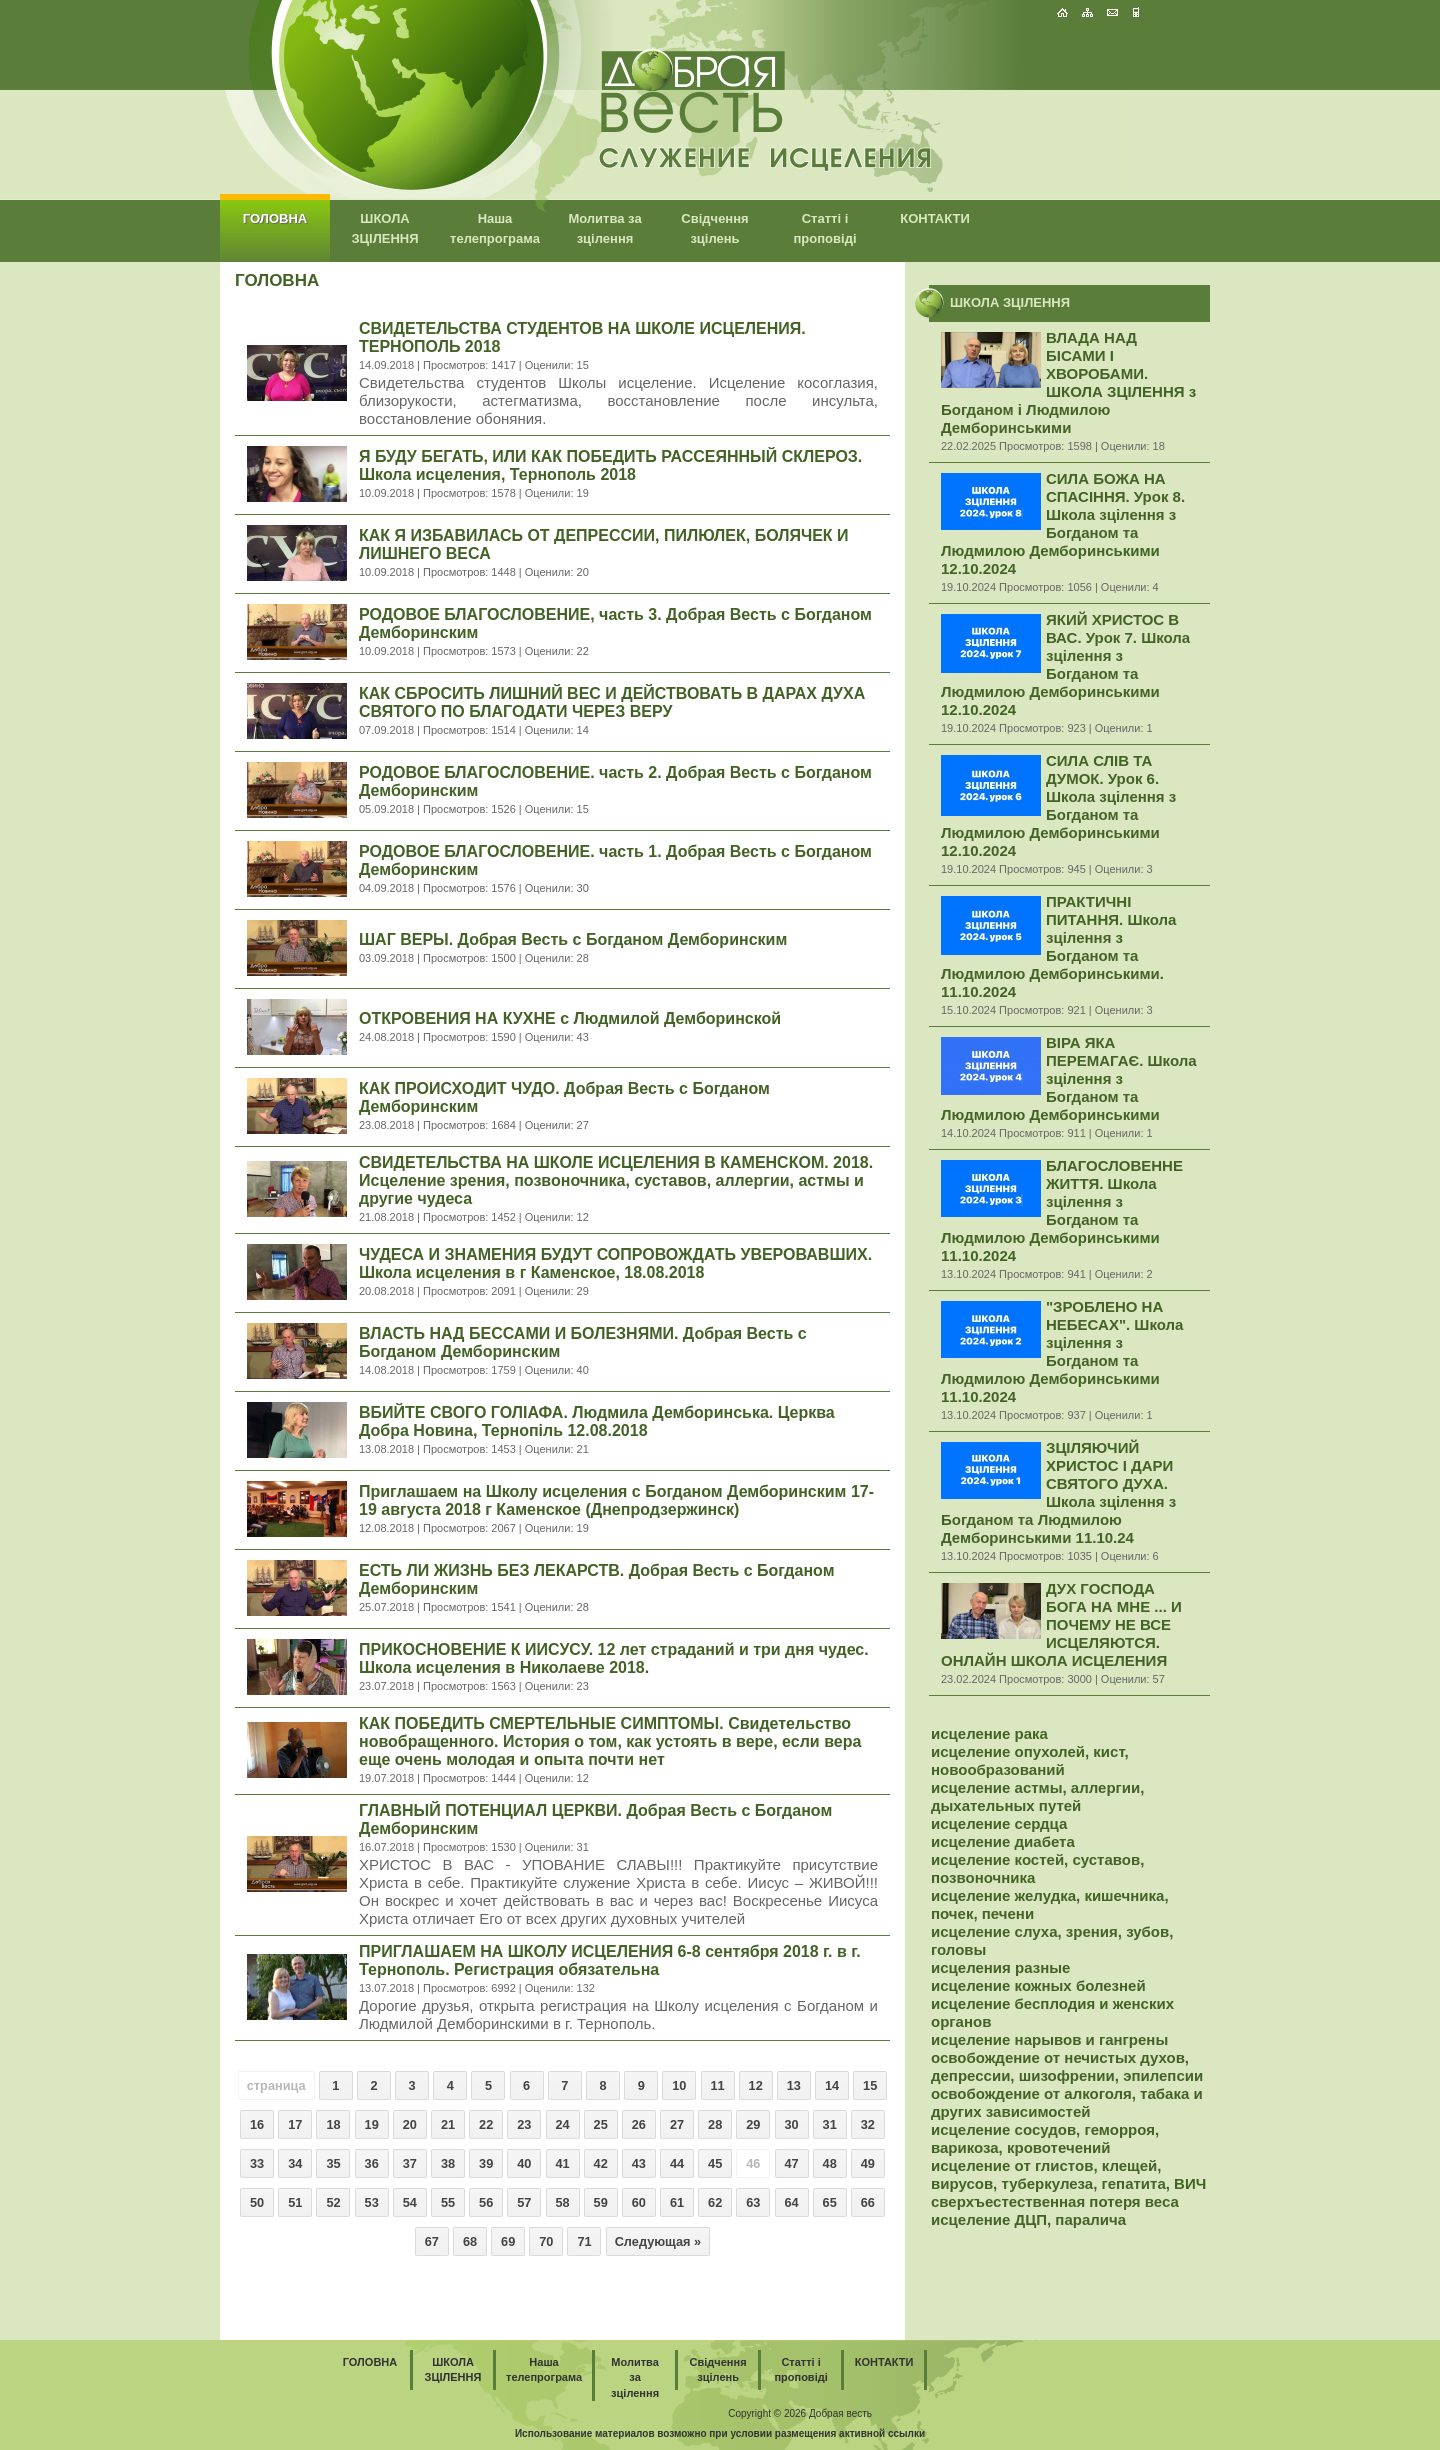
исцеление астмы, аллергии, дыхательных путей (1037, 1796)
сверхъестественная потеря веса (1055, 2201)
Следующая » (658, 2241)
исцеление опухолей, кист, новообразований (1030, 1760)
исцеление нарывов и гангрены (1049, 2039)
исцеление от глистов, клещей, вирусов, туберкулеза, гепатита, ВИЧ (1068, 2174)
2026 (795, 2413)
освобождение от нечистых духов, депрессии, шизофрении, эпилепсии (1067, 2066)
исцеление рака (989, 1733)
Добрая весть (840, 2413)
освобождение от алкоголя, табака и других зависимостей (1067, 2102)
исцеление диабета (1003, 1841)
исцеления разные (1000, 1967)
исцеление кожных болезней (1038, 1985)
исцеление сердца (999, 1823)
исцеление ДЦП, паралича (1028, 2219)
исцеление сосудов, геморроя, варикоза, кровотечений (1045, 2138)
